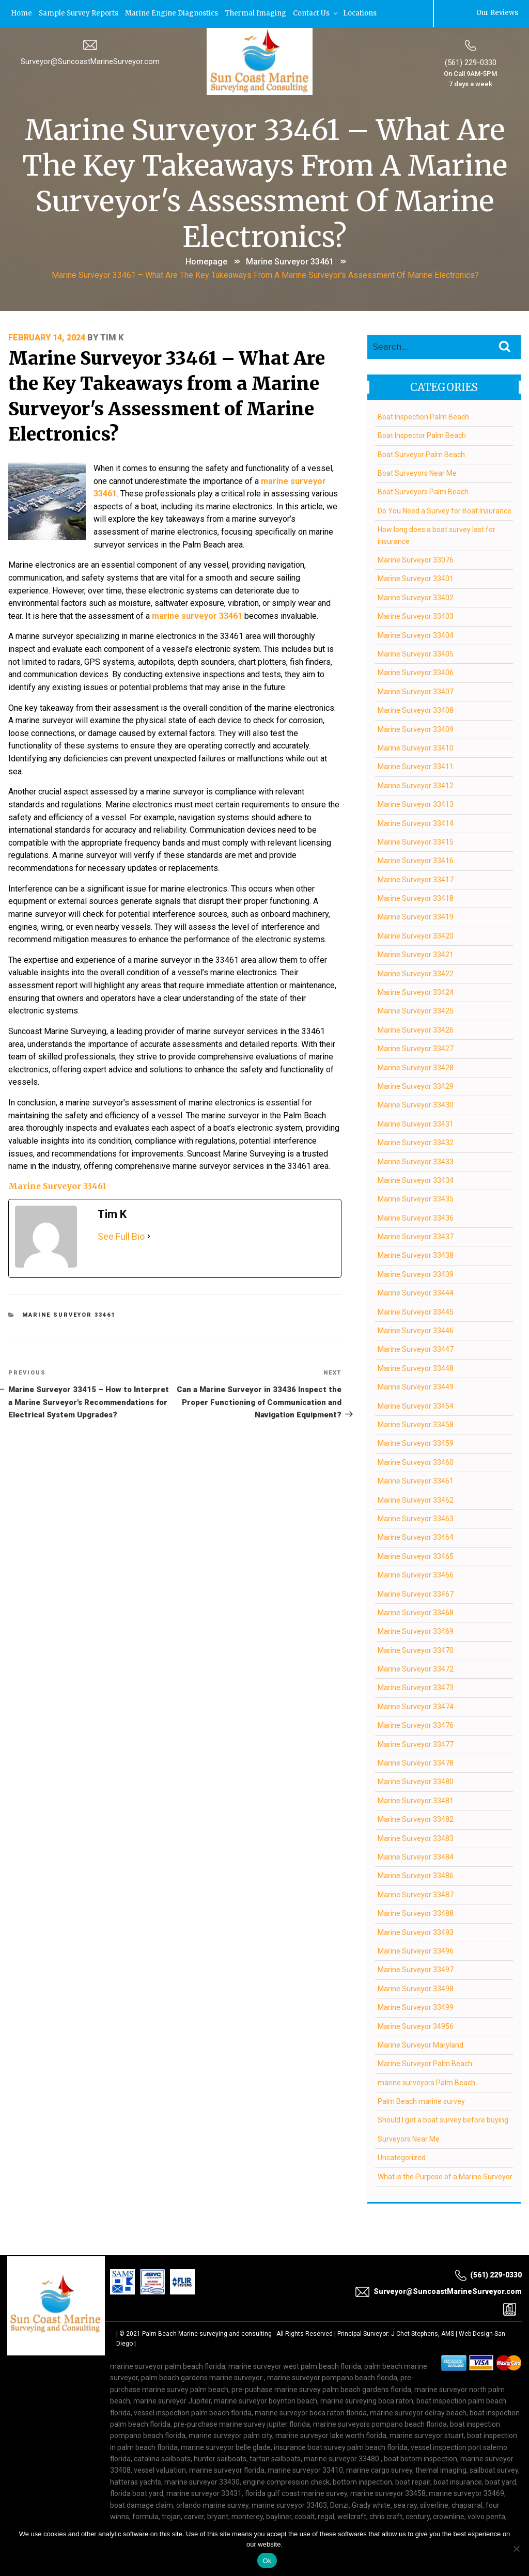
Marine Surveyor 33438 (415, 1255)
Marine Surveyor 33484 (415, 1856)
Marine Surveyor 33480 (415, 1780)
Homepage (206, 261)
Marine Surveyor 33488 (415, 1912)
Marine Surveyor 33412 (415, 784)
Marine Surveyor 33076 (415, 559)
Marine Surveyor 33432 (415, 1141)
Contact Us (317, 12)
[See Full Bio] (149, 1218)
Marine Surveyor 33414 (415, 822)
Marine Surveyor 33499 (415, 2006)
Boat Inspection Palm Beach (423, 416)
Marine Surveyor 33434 (415, 1179)
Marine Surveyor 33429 (415, 1085)
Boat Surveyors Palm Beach (422, 491)
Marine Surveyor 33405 (415, 653)
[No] (516, 2548)
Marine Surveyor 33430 (415, 1104)
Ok (266, 2561)
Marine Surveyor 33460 (415, 1461)
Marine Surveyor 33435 (415, 1198)
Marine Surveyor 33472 (415, 1668)
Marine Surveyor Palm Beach (424, 2062)
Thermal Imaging (256, 12)
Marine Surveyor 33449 (415, 1386)
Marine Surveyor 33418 (415, 897)
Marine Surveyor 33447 (415, 1348)
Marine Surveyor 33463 (415, 1517)
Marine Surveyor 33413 (415, 803)
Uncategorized (401, 2156)
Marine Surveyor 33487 (415, 1894)
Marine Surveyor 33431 (415, 1123)
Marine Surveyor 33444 (415, 1292)
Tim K (111, 336)
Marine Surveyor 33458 (415, 1423)
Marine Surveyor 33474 (415, 1705)
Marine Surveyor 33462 (415, 1499)
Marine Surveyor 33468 (415, 1611)
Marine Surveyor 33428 (415, 1067)
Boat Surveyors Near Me (416, 472)
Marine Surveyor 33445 (415, 1311)
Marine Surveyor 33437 (415, 1235)
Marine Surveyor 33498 (415, 1988)
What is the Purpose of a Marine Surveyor (444, 2176)
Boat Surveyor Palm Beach (420, 453)
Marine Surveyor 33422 (415, 973)
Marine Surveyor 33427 (415, 1047)
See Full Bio (121, 1218)
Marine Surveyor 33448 (415, 1367)
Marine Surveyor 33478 (415, 1762)
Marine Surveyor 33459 (415, 1442)
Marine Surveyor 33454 (415, 1405)
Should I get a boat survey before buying (442, 2119)
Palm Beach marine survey (420, 2100)
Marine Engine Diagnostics (172, 12)
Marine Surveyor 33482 (415, 1818)
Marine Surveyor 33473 (415, 1686)
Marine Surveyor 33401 (415, 577)
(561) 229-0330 (470, 61)
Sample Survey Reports (79, 12)
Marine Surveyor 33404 (415, 634)
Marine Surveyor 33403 (415, 615)
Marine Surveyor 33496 (415, 1950)
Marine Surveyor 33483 (415, 1837)
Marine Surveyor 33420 (415, 935)
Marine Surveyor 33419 (415, 916)
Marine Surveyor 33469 (415, 1630)
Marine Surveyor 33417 (415, 879)
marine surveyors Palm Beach (426, 2082)
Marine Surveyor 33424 (415, 991)
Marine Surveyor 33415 (415, 841)
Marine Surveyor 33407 (415, 690)
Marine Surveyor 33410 (415, 747)
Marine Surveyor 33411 (415, 765)
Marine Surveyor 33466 (415, 1574)
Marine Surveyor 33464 (415, 1536)
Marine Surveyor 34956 (415, 2025)
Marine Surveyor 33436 (415, 1217)
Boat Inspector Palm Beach (421, 434)
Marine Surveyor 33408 (415, 709)
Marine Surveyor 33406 (415, 671)
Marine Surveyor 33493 (415, 1931)
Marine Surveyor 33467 (415, 1593)
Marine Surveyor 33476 (415, 1724)
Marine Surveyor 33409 (415, 728)
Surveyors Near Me (408, 2138)
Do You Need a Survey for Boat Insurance (444, 510)
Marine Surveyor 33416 (415, 859)
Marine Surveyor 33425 (415, 1010)
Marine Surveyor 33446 (415, 1329)
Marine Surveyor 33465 (415, 1555)
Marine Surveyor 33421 (415, 953)
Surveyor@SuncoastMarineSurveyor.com (90, 60)
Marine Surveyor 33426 (415, 1029)
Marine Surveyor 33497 (415, 1968)
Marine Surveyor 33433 (415, 1161)
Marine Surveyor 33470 (415, 1649)
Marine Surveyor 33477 (415, 1743)
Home (21, 12)
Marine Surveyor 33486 (415, 1874)
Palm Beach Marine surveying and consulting (207, 2332)
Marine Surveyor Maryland (420, 2044)
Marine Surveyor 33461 (290, 261)
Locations (361, 12)
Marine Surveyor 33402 (415, 596)
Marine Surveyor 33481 (415, 1800)
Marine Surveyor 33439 (415, 1273)
